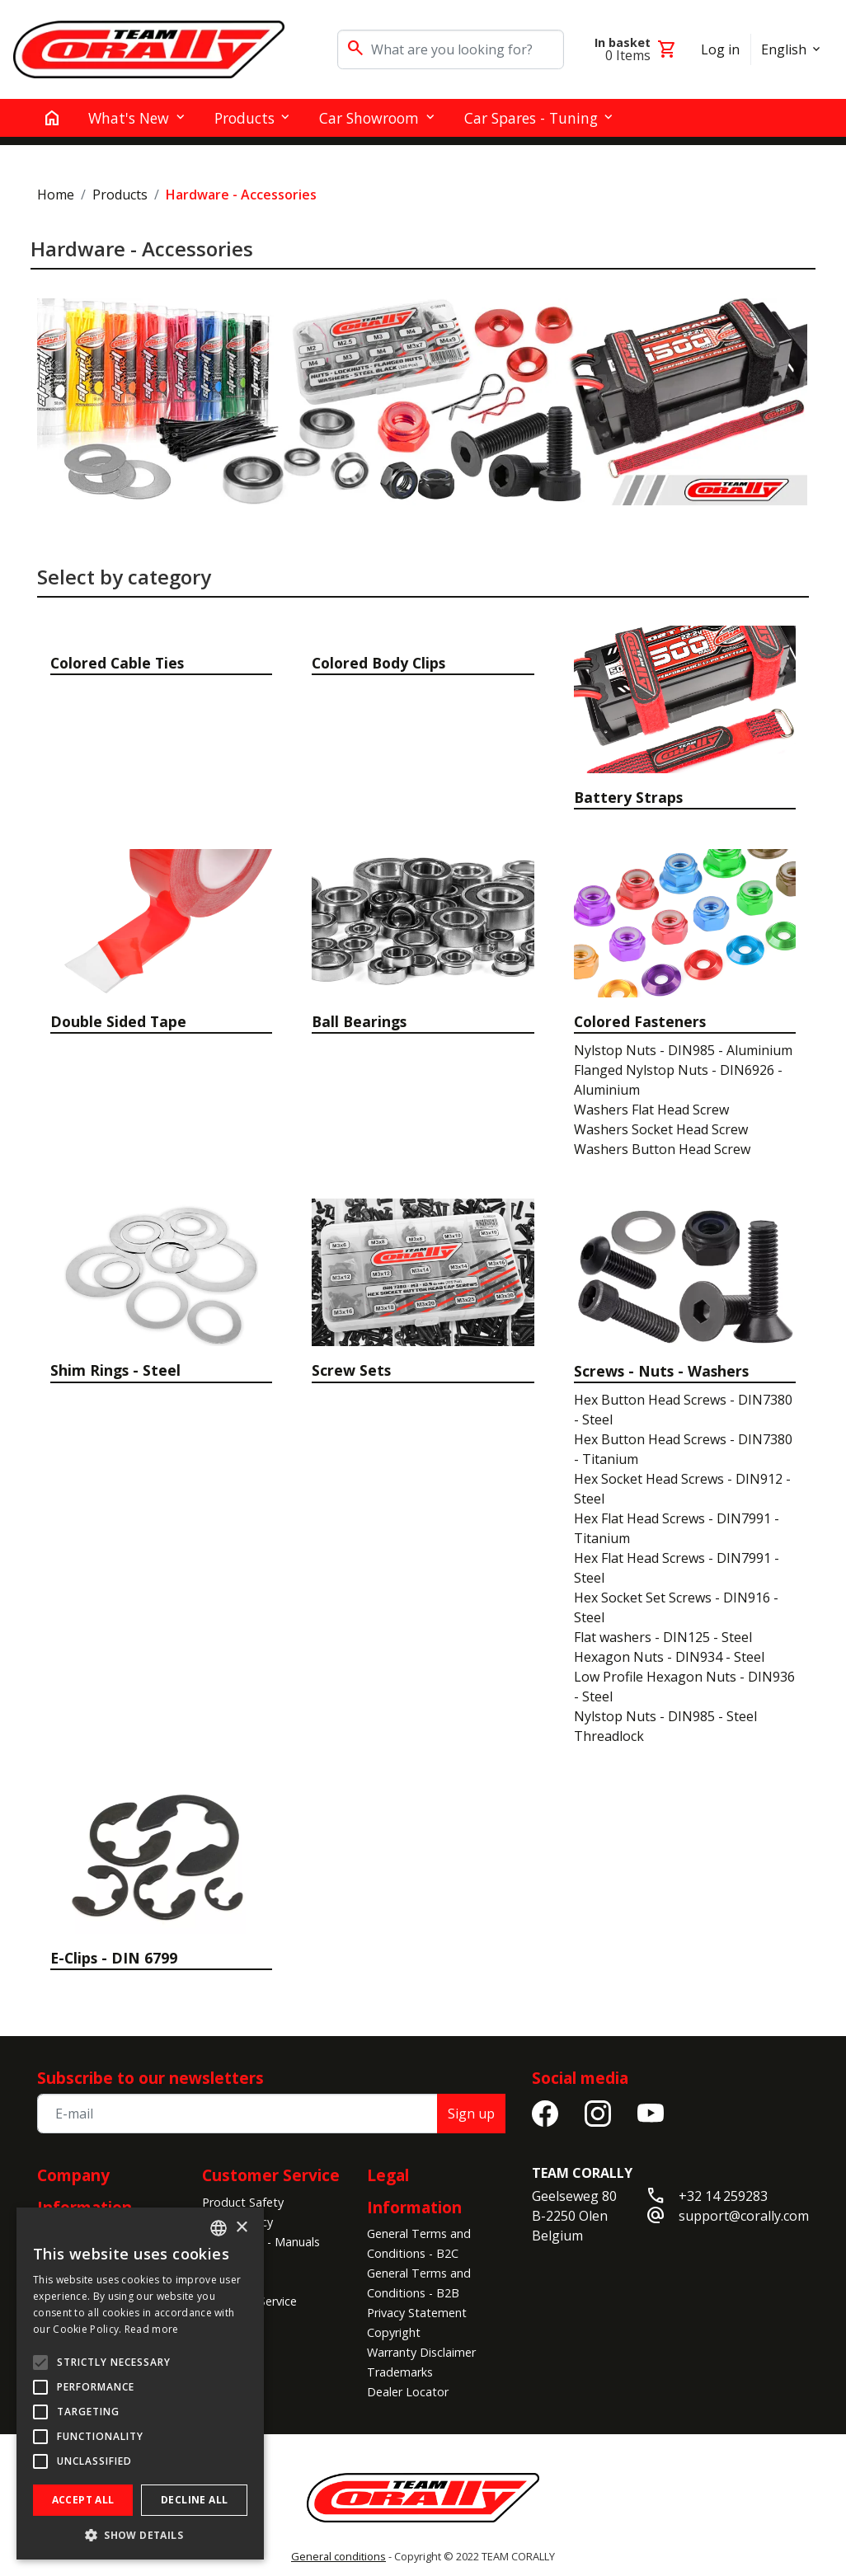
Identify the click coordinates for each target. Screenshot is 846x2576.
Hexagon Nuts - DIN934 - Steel (669, 1657)
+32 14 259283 (723, 2196)
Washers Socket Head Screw (661, 1129)
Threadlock (609, 1736)
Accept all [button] (83, 2500)
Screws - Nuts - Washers (661, 1371)
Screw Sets (351, 1370)
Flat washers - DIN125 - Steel (663, 1637)
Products (120, 194)
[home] (52, 118)
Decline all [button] (194, 2500)
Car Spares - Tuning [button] (531, 118)
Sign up (471, 2113)
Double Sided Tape (118, 1021)
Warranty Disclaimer (421, 2352)
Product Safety (243, 2202)
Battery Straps (628, 797)
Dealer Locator (408, 2392)
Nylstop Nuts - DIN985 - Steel (665, 1716)
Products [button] (244, 118)
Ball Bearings (359, 1021)
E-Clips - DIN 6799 (113, 1958)
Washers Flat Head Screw (651, 1109)
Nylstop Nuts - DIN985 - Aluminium (683, 1050)
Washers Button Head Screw (662, 1149)
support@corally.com (744, 2216)
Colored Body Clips (378, 663)
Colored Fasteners (640, 1021)
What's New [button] (128, 118)
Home (55, 194)
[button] (140, 2535)
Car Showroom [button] (369, 118)
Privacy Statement (417, 2312)
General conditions (338, 2556)
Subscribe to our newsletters (150, 2078)
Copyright (394, 2332)
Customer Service (271, 2175)
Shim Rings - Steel (115, 1370)
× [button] (241, 2228)
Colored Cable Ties (117, 663)
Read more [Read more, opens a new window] (152, 2329)
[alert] (140, 2384)
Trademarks (400, 2372)
